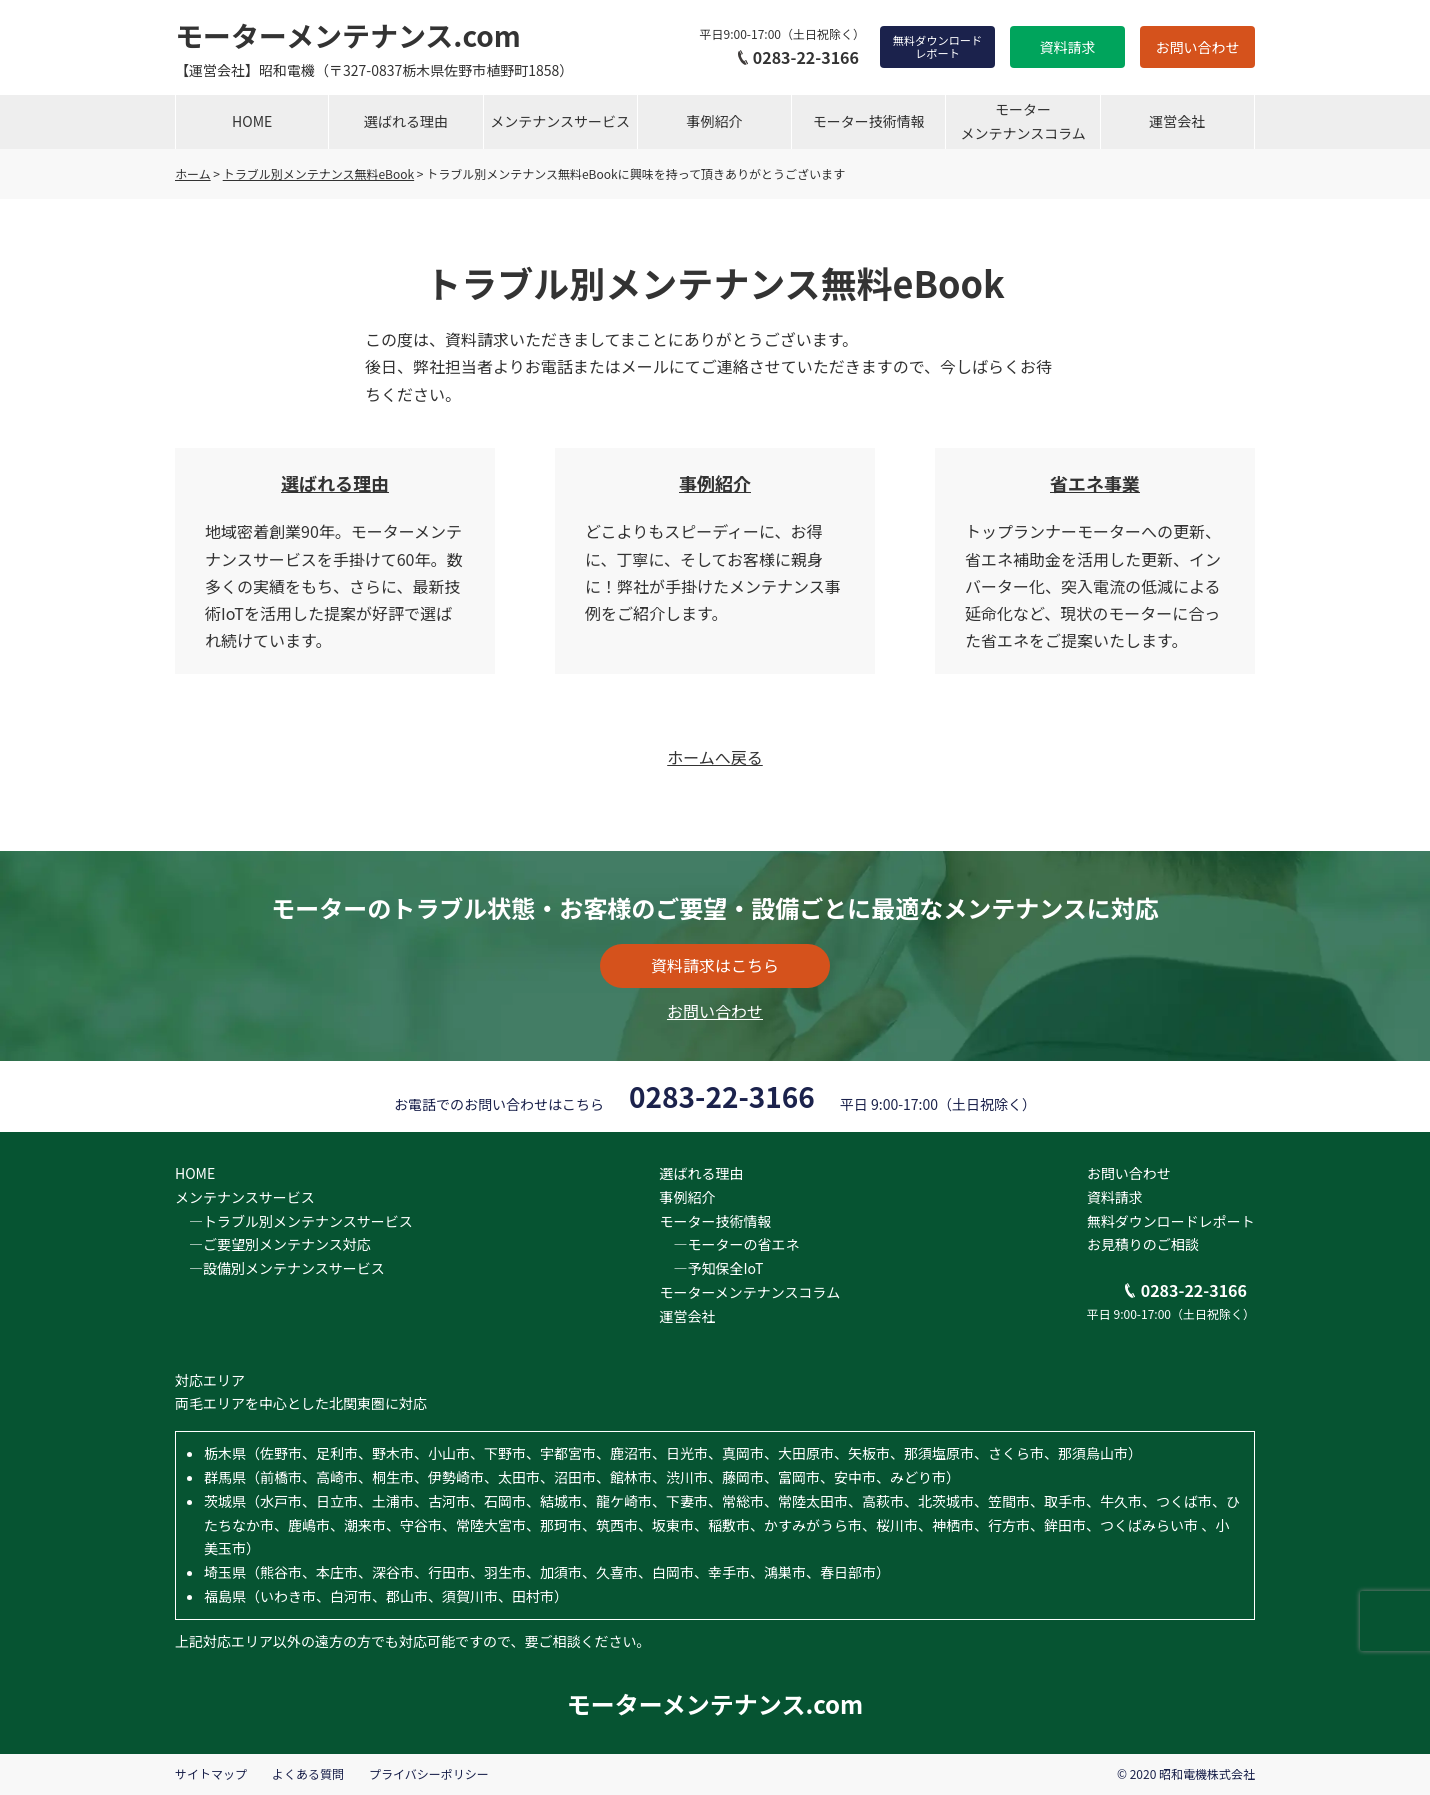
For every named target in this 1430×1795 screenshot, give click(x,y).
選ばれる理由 (406, 121)
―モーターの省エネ (729, 1244)
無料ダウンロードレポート (938, 46)
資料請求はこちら (715, 965)
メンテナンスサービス (560, 121)
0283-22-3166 (798, 57)
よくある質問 (308, 1773)
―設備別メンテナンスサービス (280, 1268)
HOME (252, 121)
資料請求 (1068, 47)
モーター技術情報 (869, 121)
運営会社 (1177, 121)
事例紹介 (715, 121)
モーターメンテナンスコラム (1022, 121)
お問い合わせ (1198, 47)
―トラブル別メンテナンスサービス (294, 1221)
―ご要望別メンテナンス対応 (273, 1244)
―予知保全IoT (711, 1268)
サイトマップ (211, 1773)
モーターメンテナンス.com (348, 35)
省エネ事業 (1095, 483)
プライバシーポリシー (429, 1773)
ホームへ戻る (715, 757)
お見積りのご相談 (1143, 1244)
